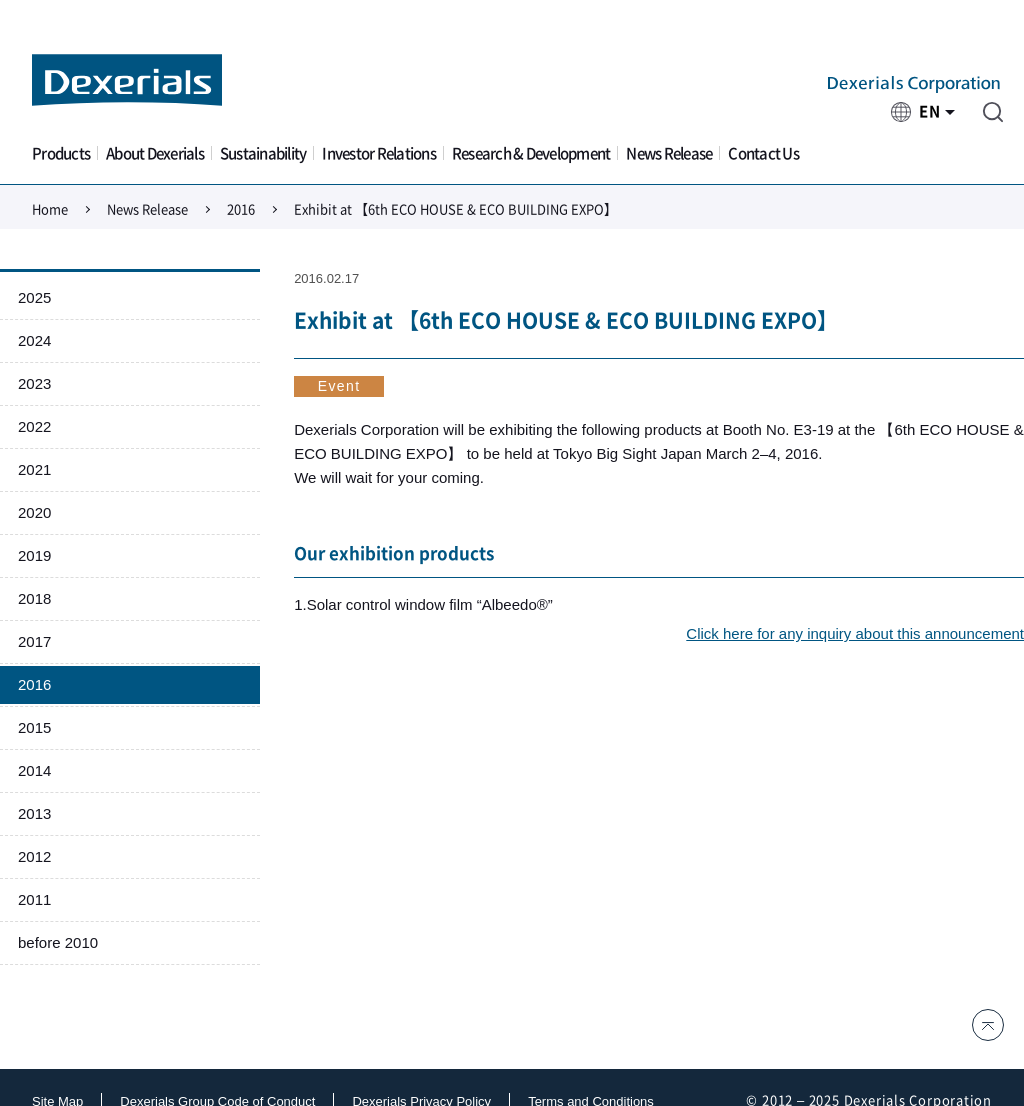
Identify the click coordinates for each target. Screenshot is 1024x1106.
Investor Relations (379, 153)
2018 (34, 598)
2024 (34, 340)
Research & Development (531, 153)
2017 (34, 641)
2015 (34, 727)
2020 (34, 512)
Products (61, 153)
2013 (34, 813)
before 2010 (58, 942)
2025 (34, 297)
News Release (669, 153)
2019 (34, 555)
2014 (34, 770)
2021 (34, 469)
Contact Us (763, 153)
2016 (241, 209)
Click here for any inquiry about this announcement (855, 633)
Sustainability (263, 153)
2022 (34, 426)
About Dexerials (155, 153)
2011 (34, 899)
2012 (34, 856)
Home (50, 209)
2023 (34, 383)
